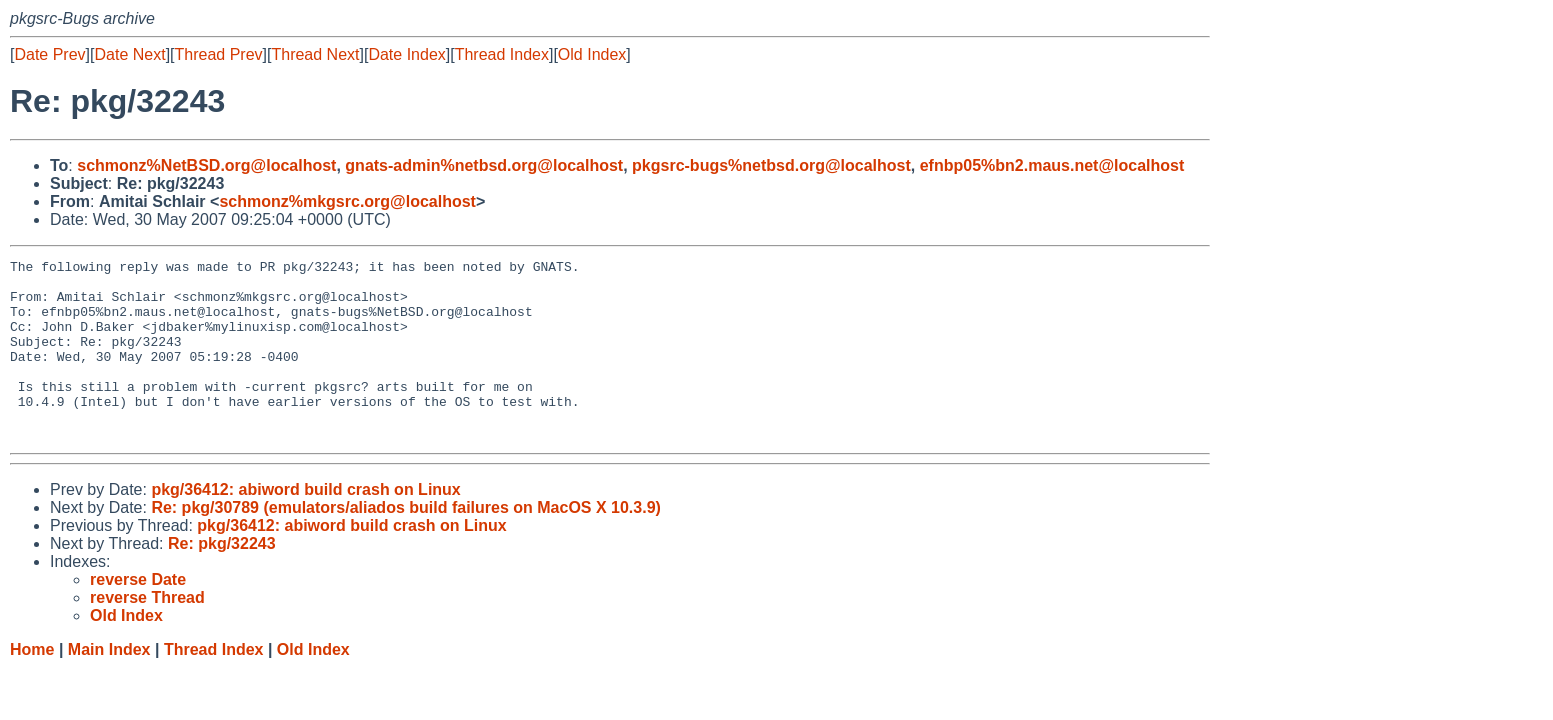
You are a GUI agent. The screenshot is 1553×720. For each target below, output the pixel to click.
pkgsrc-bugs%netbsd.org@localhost (771, 165)
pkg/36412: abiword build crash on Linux (305, 525)
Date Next (129, 54)
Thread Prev (219, 54)
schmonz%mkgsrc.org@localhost (347, 201)
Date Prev (49, 54)
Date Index (406, 54)
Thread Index (502, 54)
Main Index (109, 685)
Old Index (592, 54)
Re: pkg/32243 (222, 579)
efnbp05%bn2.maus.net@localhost (1052, 165)
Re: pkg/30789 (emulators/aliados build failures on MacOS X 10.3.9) (406, 543)
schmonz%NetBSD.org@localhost (206, 165)
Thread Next (315, 54)
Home (32, 685)
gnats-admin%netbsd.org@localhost (484, 165)
